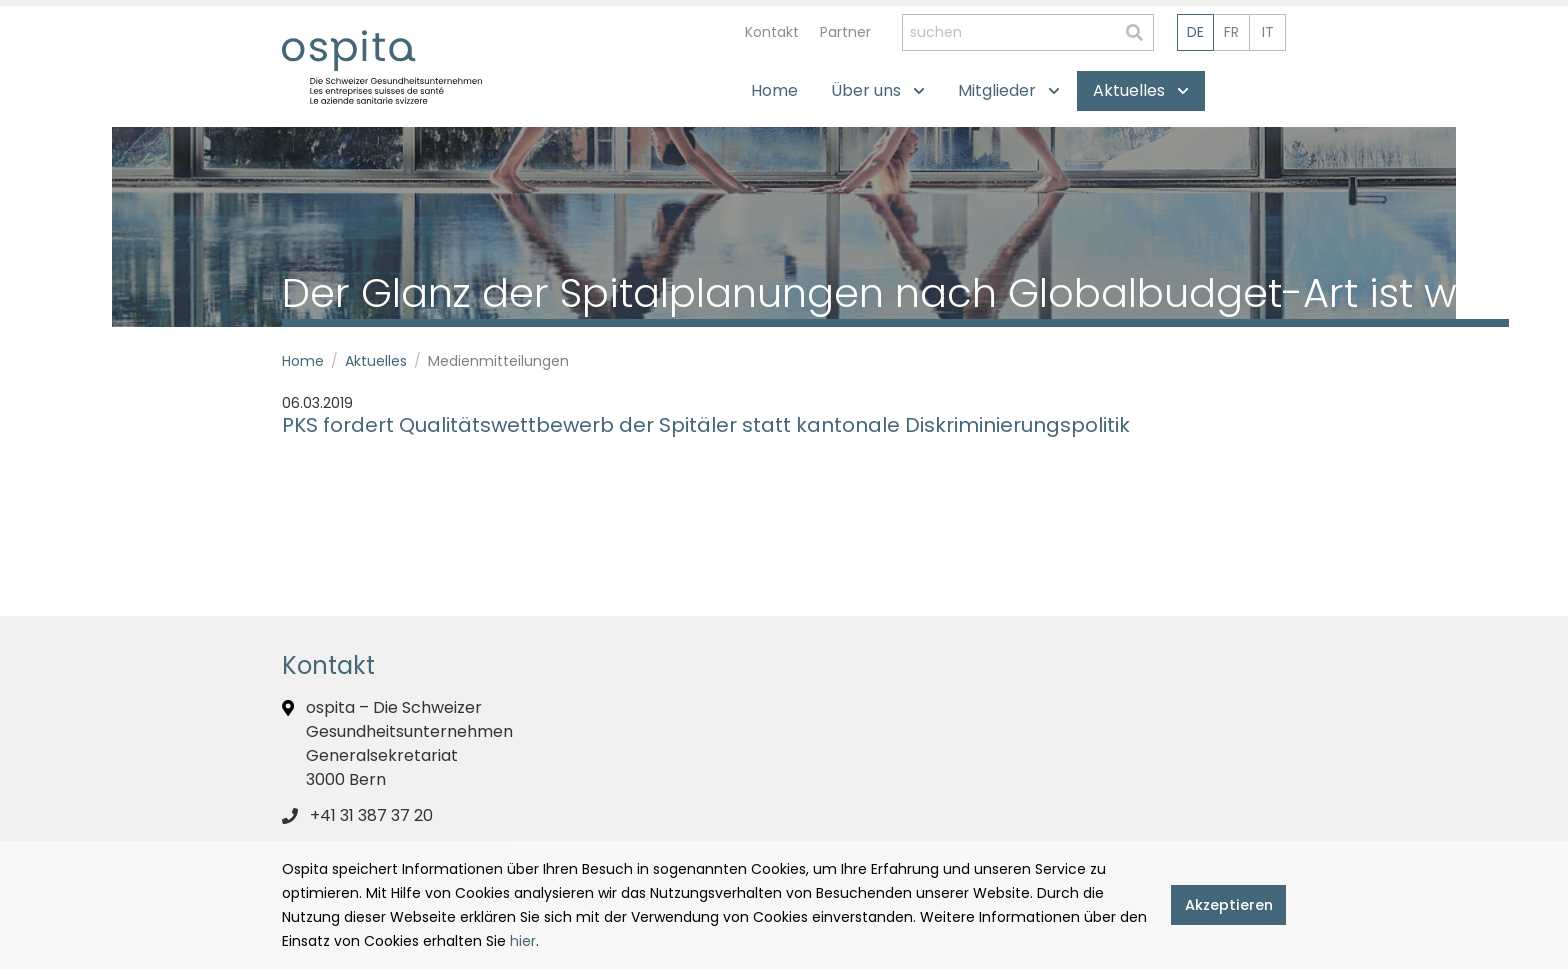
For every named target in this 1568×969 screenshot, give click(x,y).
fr (1231, 32)
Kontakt (772, 32)
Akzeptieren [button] (1229, 905)
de (1195, 32)
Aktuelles (376, 361)
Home (303, 361)
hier (523, 941)
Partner (845, 32)
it (1268, 32)
